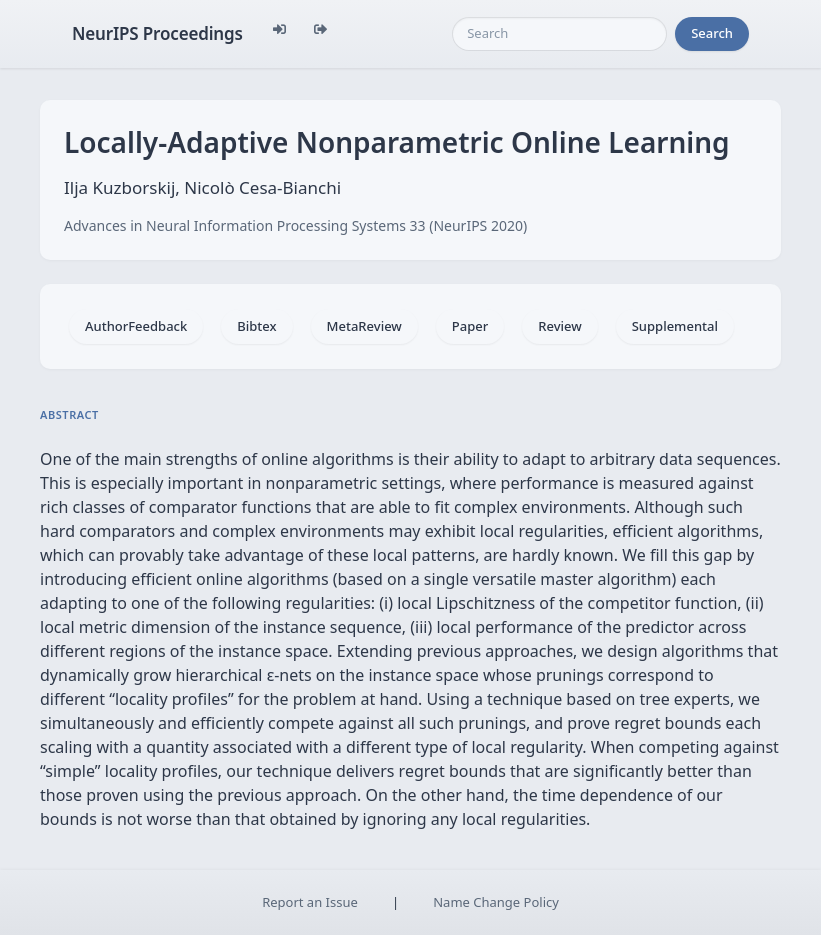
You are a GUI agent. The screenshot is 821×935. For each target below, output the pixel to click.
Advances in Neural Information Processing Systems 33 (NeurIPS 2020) (295, 225)
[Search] (559, 34)
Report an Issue (310, 902)
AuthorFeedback (136, 326)
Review (559, 326)
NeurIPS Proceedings (157, 33)
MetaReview (364, 326)
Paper (470, 326)
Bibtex (256, 326)
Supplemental (675, 326)
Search (712, 33)
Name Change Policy (496, 902)
